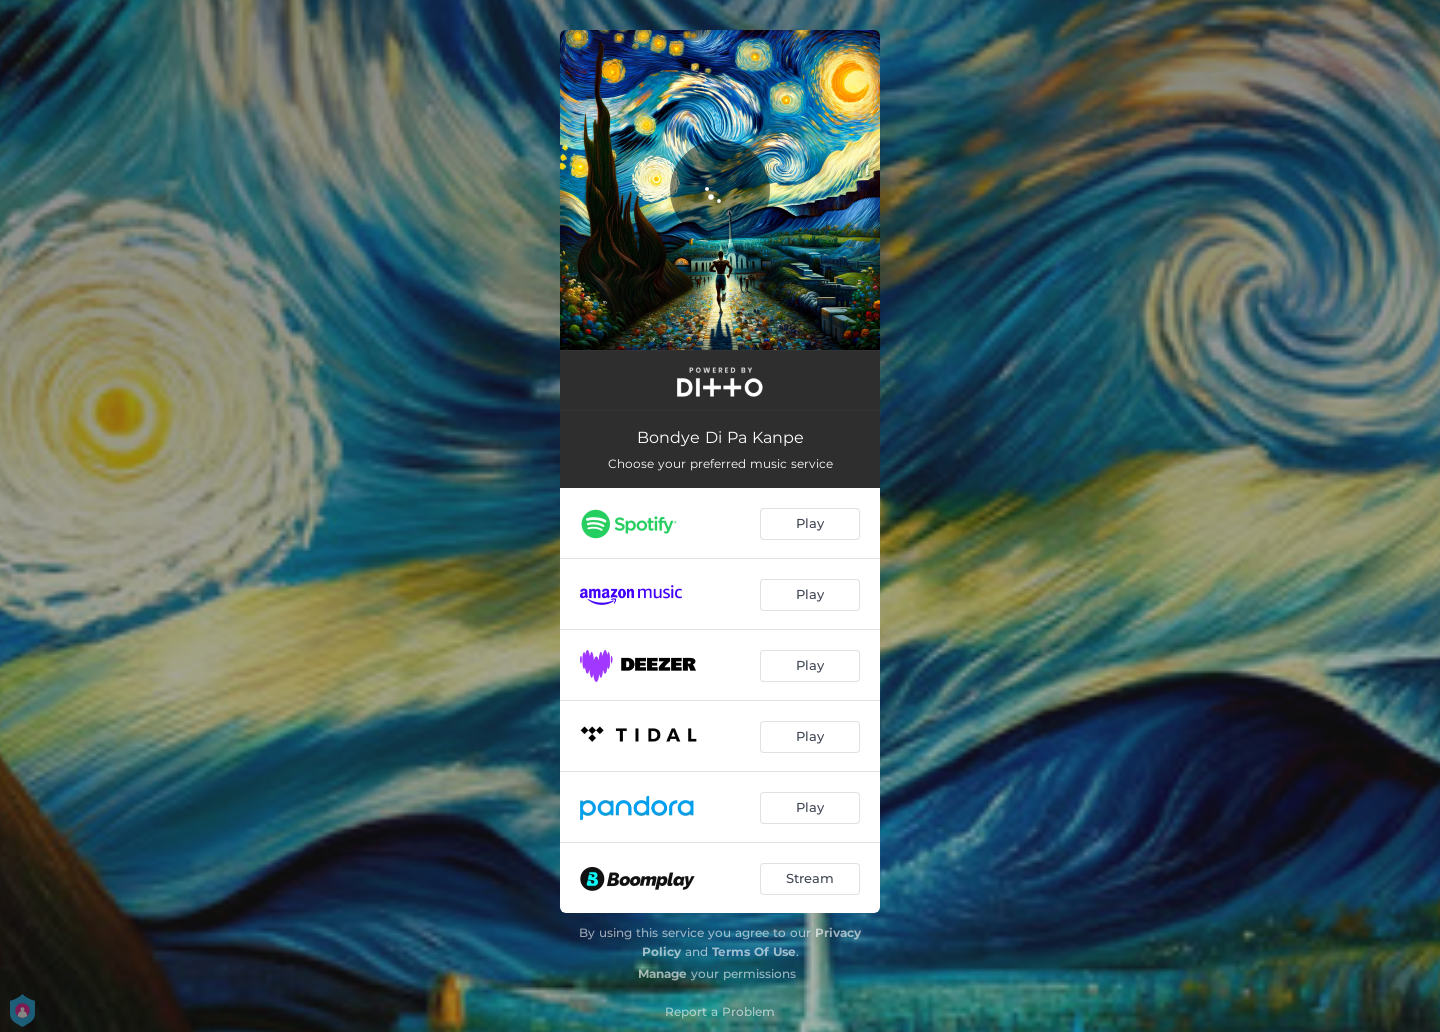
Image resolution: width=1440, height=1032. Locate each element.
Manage (662, 973)
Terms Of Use (754, 951)
